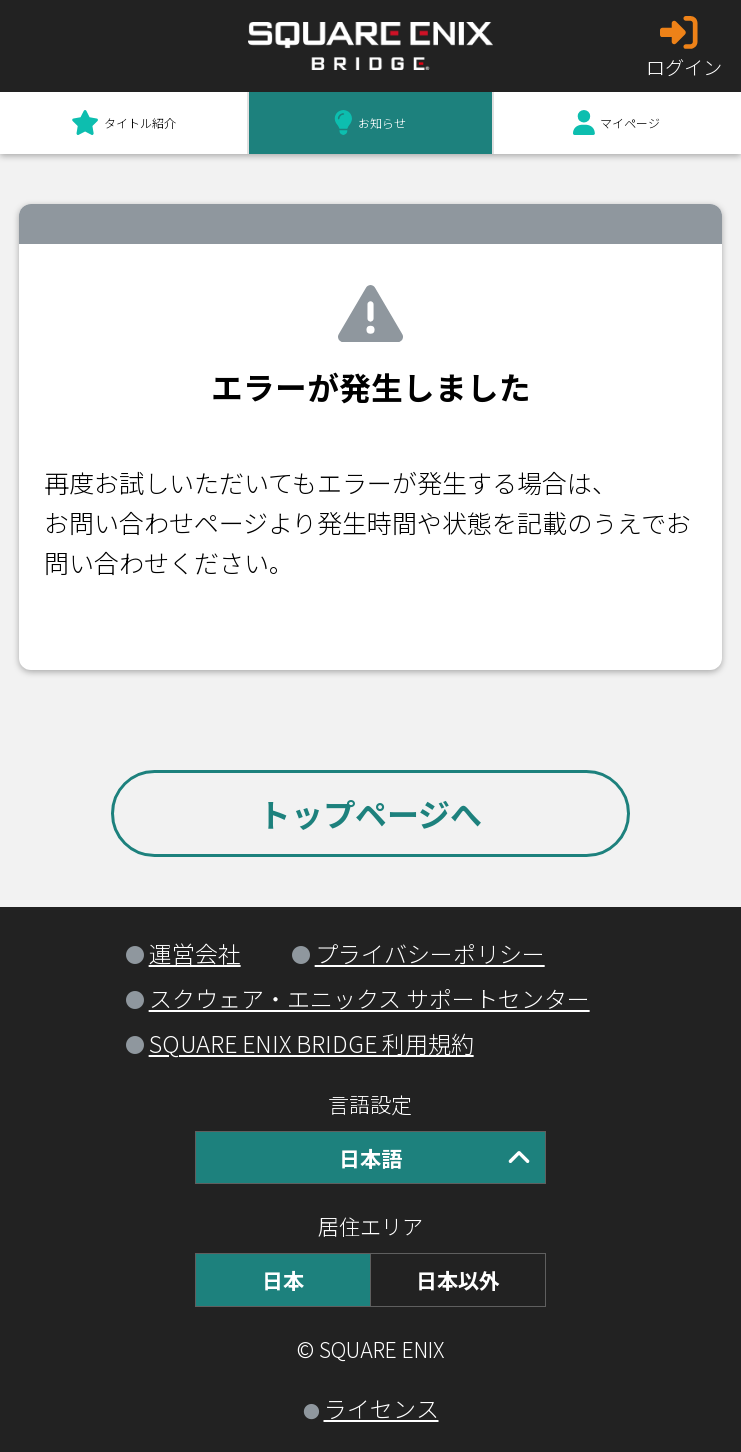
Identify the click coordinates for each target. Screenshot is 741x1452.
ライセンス (381, 1408)
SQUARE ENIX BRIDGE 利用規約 (311, 1043)
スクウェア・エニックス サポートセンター (369, 998)
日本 (283, 1279)
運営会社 (195, 953)
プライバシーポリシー (430, 953)
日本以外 (458, 1279)
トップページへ (370, 813)
